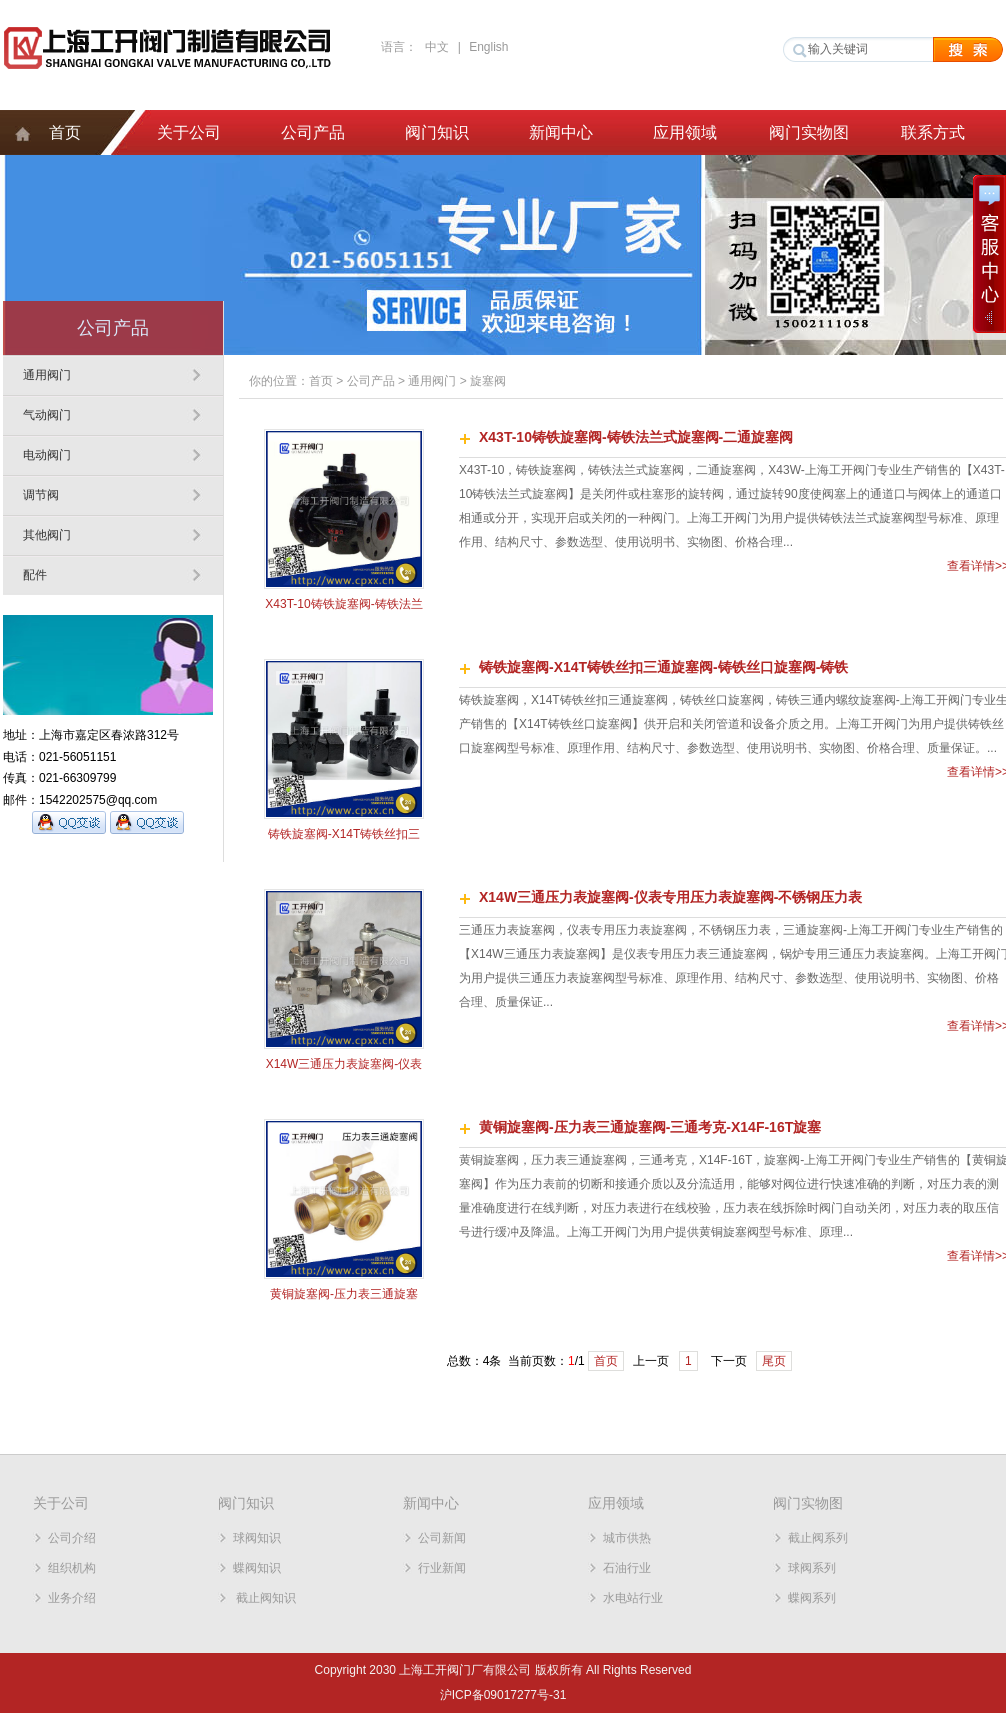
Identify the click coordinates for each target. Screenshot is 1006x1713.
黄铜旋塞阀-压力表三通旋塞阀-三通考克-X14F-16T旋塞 (650, 1127)
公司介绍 (72, 1538)
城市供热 (627, 1538)
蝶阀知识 (257, 1568)
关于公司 (189, 132)
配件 (35, 575)
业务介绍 (72, 1598)
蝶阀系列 (812, 1598)
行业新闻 (442, 1568)
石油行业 (627, 1568)
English (488, 47)
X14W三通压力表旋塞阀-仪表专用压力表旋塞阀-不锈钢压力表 (670, 897)
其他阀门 (47, 535)
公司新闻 (442, 1538)
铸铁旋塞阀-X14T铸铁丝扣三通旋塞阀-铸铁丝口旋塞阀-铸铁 (663, 667)
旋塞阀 (488, 381)
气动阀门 (47, 415)
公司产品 (313, 132)
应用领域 (685, 132)
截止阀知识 (264, 1598)
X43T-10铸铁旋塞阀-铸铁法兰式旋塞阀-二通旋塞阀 (636, 437)
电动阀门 (47, 455)
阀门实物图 (809, 132)
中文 (437, 47)
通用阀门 (47, 375)
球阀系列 (812, 1568)
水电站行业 (633, 1598)
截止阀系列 (818, 1538)
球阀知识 (257, 1538)
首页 (65, 132)
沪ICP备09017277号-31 (503, 1695)
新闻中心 (561, 132)
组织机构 (72, 1568)
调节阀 (41, 495)
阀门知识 (437, 132)
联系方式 (933, 132)
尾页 (774, 1361)
